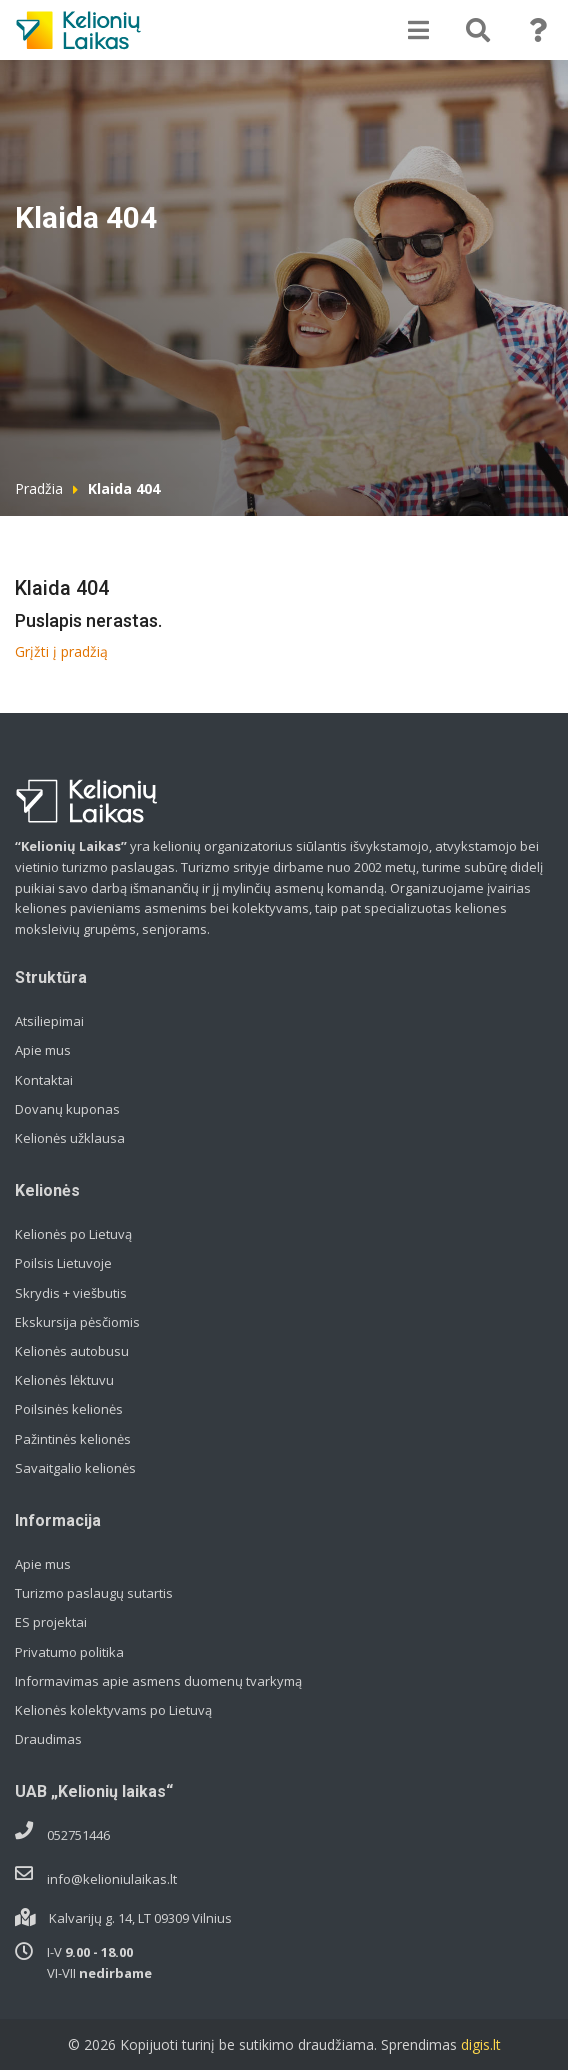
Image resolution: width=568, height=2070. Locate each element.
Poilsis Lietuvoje (63, 1263)
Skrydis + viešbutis (71, 1293)
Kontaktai (44, 1080)
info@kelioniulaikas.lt (112, 1879)
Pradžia (39, 488)
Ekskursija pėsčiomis (77, 1322)
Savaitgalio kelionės (75, 1468)
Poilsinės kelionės (69, 1409)
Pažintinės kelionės (73, 1439)
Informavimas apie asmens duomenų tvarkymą (158, 1681)
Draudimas (48, 1739)
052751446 (78, 1835)
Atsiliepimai (49, 1021)
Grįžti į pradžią (61, 651)
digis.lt (481, 2044)
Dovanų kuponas (67, 1109)
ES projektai (51, 1622)
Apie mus (43, 1050)
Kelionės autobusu (72, 1351)
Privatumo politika (69, 1652)
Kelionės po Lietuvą (73, 1234)
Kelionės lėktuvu (64, 1380)
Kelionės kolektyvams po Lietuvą (113, 1710)
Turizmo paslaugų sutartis (94, 1593)
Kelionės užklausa (70, 1138)
